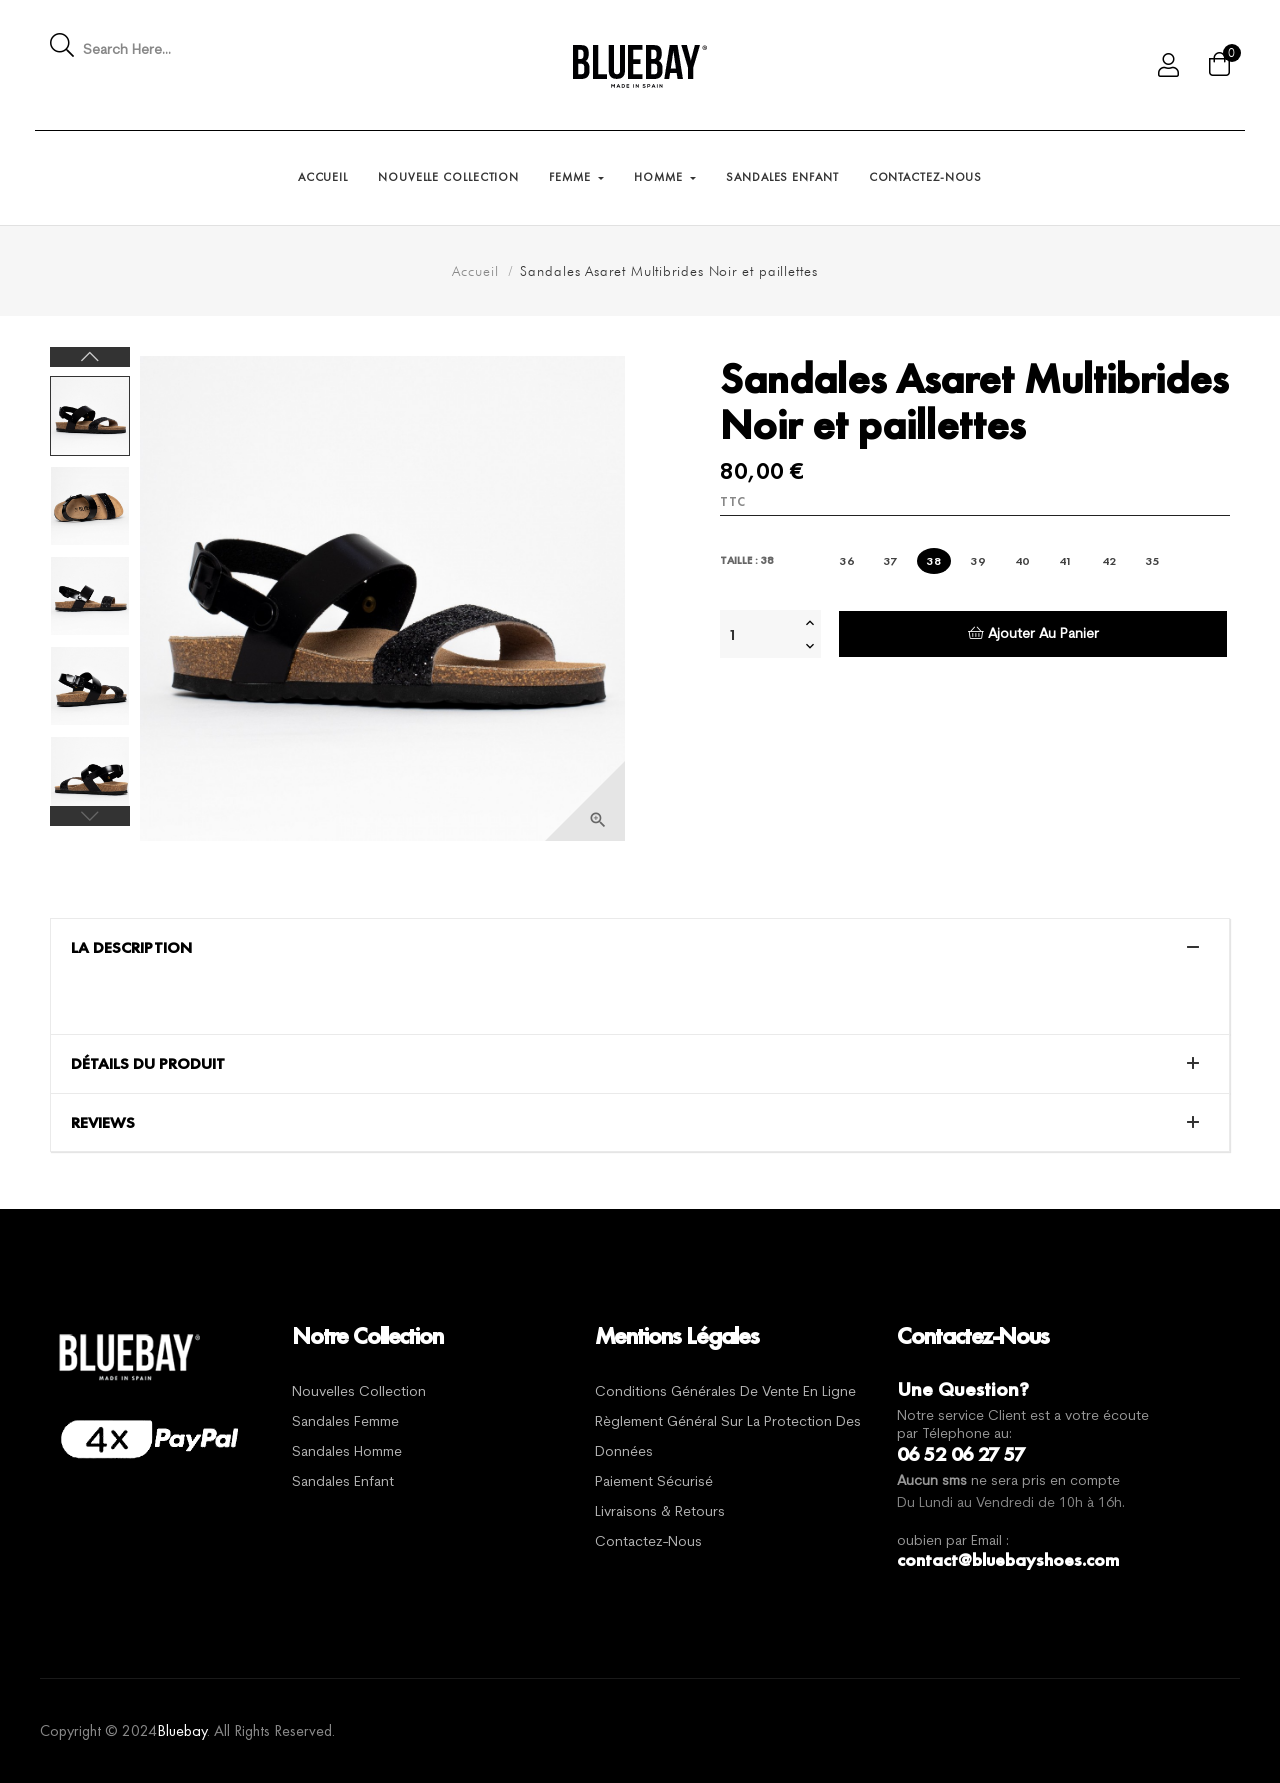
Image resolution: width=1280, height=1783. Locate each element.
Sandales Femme (345, 1422)
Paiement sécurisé (654, 1482)
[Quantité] (760, 634)
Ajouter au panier (1033, 633)
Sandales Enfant (343, 1482)
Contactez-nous (648, 1542)
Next (90, 357)
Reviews (103, 1123)
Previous (90, 816)
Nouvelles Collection (359, 1392)
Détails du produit (148, 1064)
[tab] (640, 948)
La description (131, 948)
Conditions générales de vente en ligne (725, 1392)
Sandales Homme (347, 1452)
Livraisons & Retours (660, 1512)
